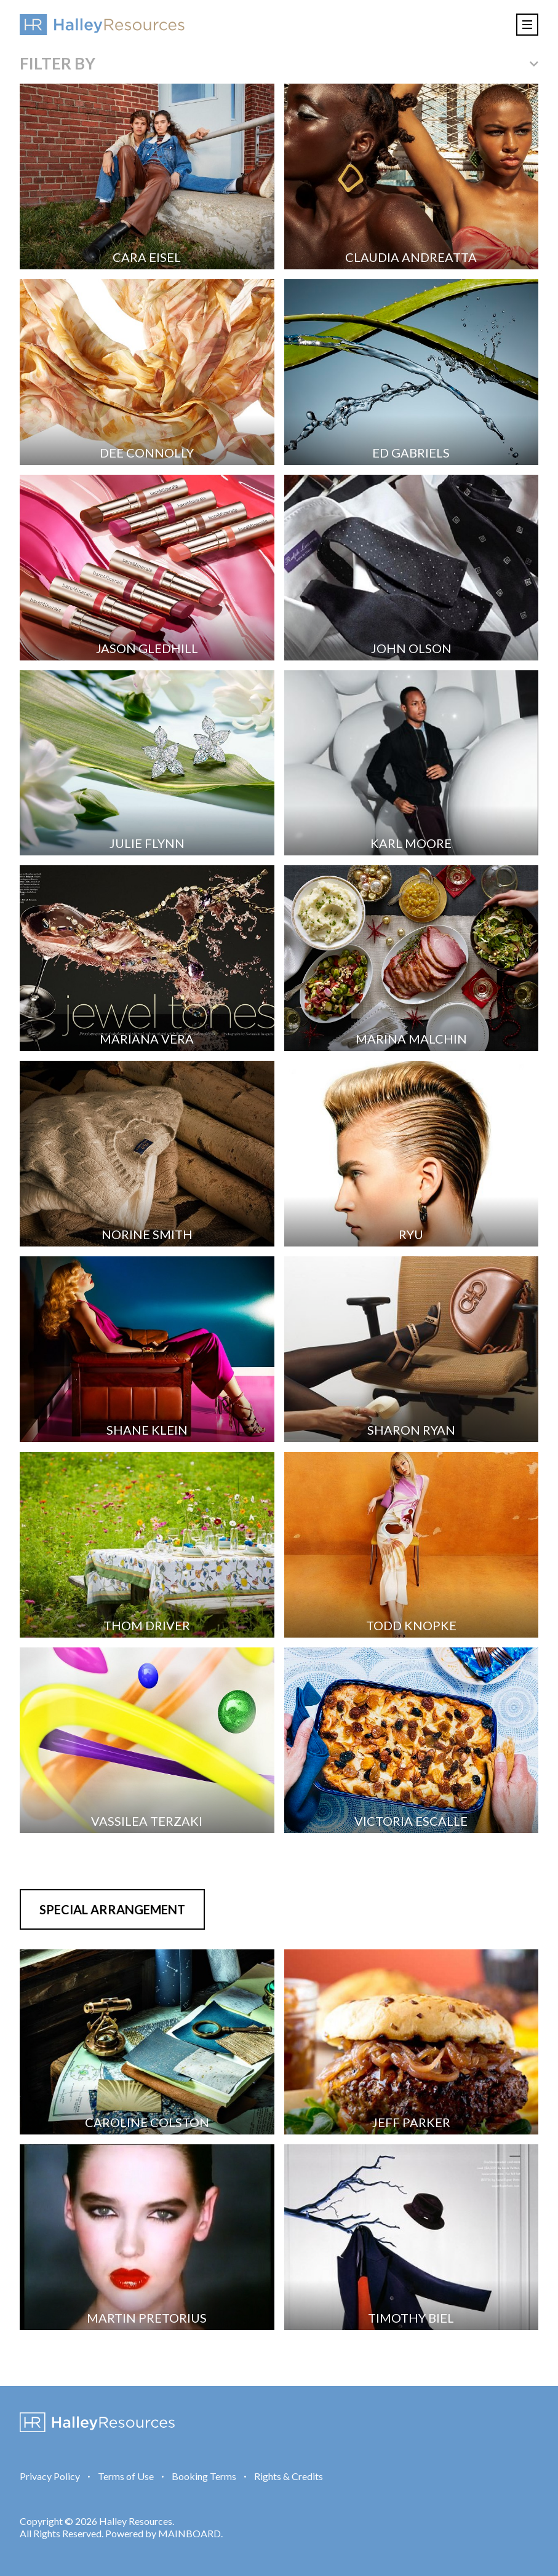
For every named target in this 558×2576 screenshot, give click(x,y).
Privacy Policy (50, 2476)
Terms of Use (126, 2476)
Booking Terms (204, 2476)
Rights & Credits (288, 2476)
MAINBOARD (189, 2533)
